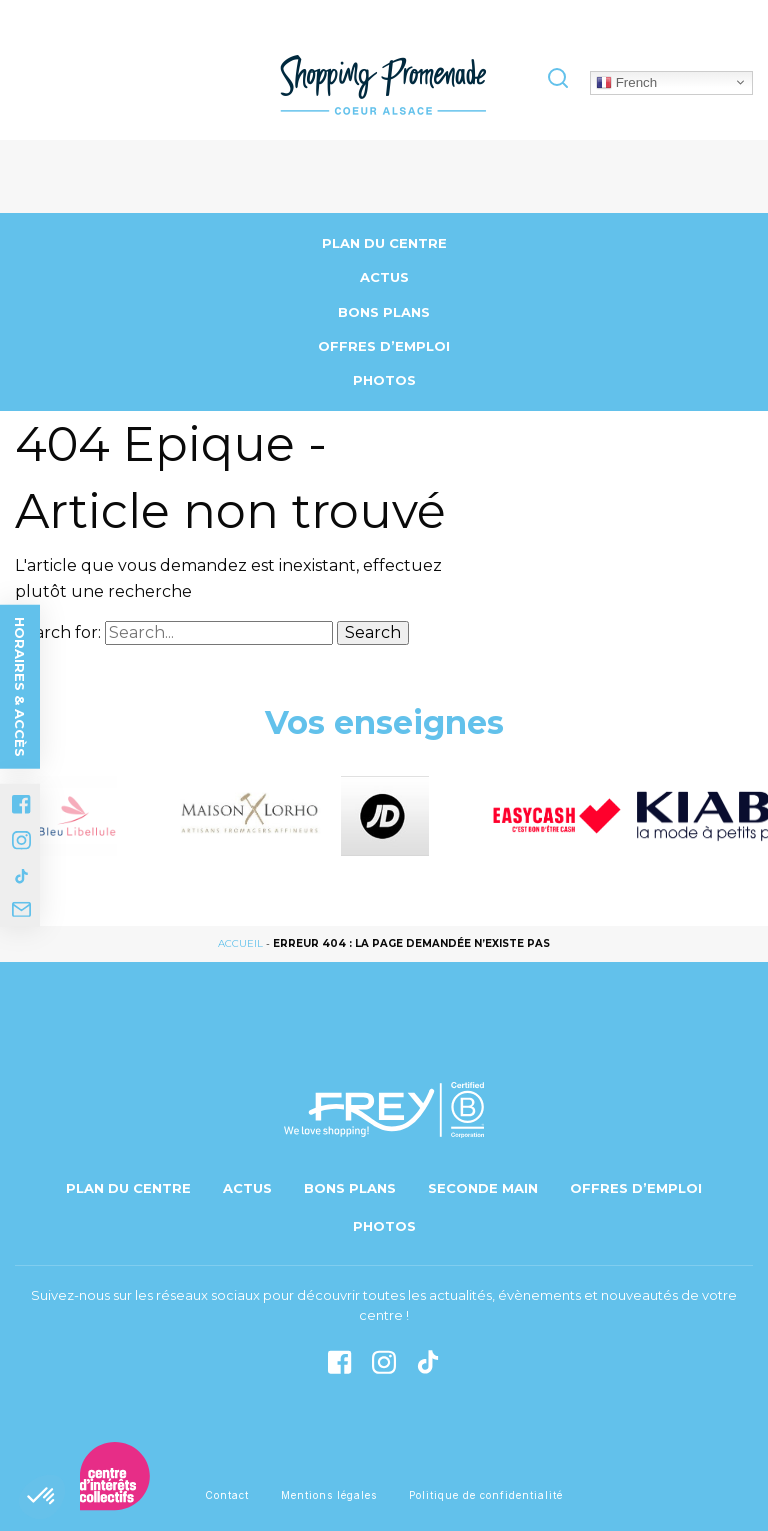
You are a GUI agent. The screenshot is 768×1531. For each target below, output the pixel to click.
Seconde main (483, 1188)
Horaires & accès (20, 686)
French (626, 82)
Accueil (240, 943)
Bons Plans (384, 312)
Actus (384, 277)
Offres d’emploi (384, 346)
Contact (227, 1495)
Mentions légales (329, 1495)
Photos (384, 380)
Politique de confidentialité (486, 1495)
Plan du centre (384, 243)
